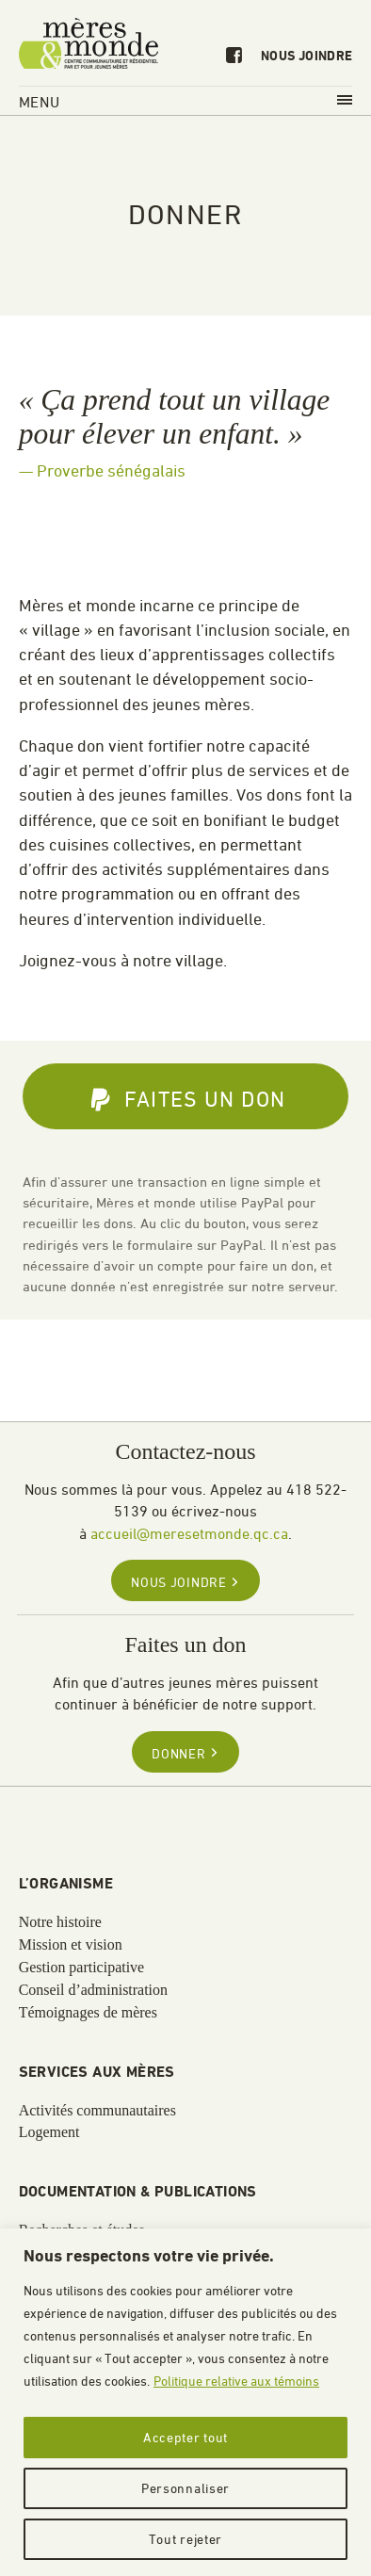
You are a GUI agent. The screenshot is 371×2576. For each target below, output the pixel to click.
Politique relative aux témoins (236, 2381)
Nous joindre (306, 56)
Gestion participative (81, 1967)
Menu (186, 101)
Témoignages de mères (88, 2012)
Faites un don (188, 1100)
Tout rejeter (185, 2539)
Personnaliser (185, 2488)
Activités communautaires (97, 2110)
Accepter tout (185, 2437)
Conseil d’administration (93, 1990)
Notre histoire (60, 1922)
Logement (49, 2132)
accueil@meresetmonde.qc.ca (189, 1533)
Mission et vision (70, 1944)
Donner (185, 1753)
